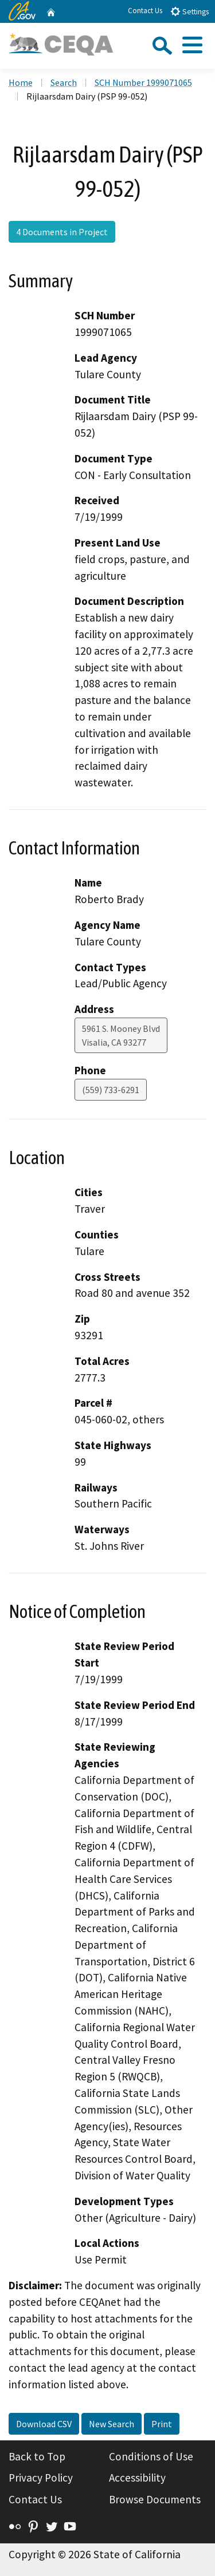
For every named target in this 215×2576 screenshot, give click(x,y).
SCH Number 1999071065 (143, 82)
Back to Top (37, 2456)
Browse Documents (155, 2499)
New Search (111, 2423)
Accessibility (137, 2477)
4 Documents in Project (62, 232)
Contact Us (145, 10)
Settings (189, 11)
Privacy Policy (41, 2477)
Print (161, 2423)
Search (63, 82)
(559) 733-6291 (110, 1089)
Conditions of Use (151, 2456)
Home (21, 82)
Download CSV (44, 2423)
